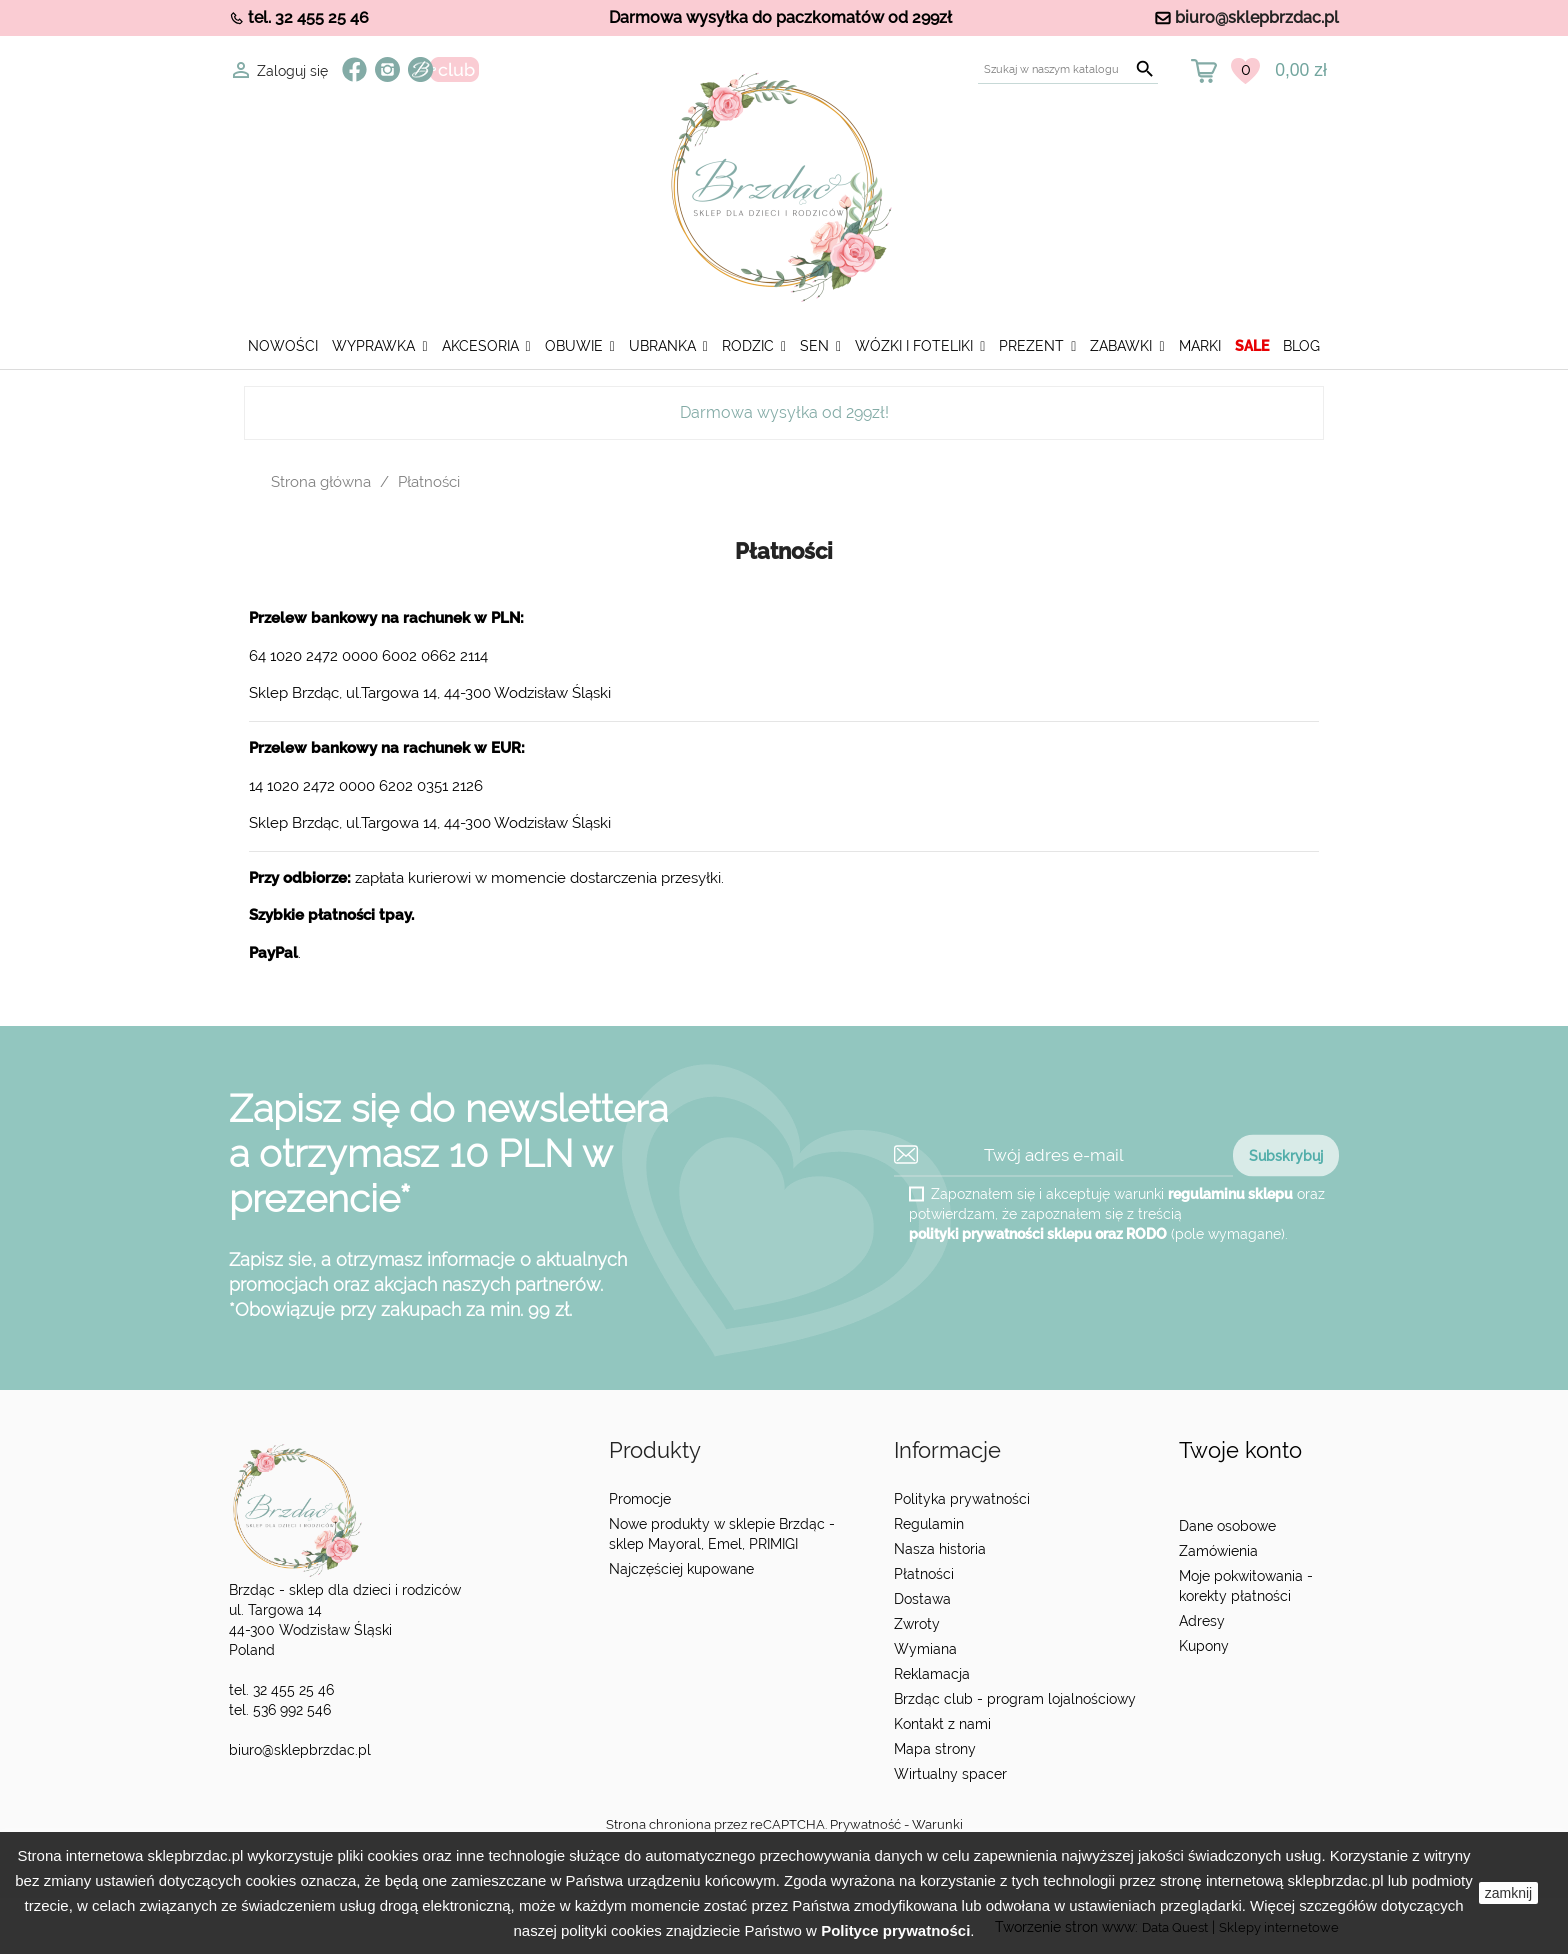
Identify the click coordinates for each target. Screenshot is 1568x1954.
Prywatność (865, 1824)
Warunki (937, 1824)
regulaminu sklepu (1230, 1193)
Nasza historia (940, 1549)
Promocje (640, 1499)
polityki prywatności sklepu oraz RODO (1038, 1233)
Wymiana (925, 1649)
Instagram (387, 69)
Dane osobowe (1227, 1526)
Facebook (354, 69)
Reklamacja (932, 1674)
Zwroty (917, 1624)
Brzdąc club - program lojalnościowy (1015, 1699)
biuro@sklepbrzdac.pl (1257, 17)
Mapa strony (935, 1749)
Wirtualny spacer (950, 1774)
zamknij (1508, 1893)
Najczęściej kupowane (681, 1569)
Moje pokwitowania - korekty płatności (1246, 1586)
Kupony (1204, 1646)
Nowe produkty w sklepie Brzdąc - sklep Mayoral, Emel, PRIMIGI (722, 1534)
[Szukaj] (1068, 69)
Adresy (1202, 1621)
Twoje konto (1240, 1450)
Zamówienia (1218, 1551)
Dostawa (922, 1599)
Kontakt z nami (942, 1724)
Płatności (924, 1574)
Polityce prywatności (895, 1930)
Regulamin (929, 1524)
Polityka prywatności (962, 1499)
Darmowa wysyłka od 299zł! (784, 412)
